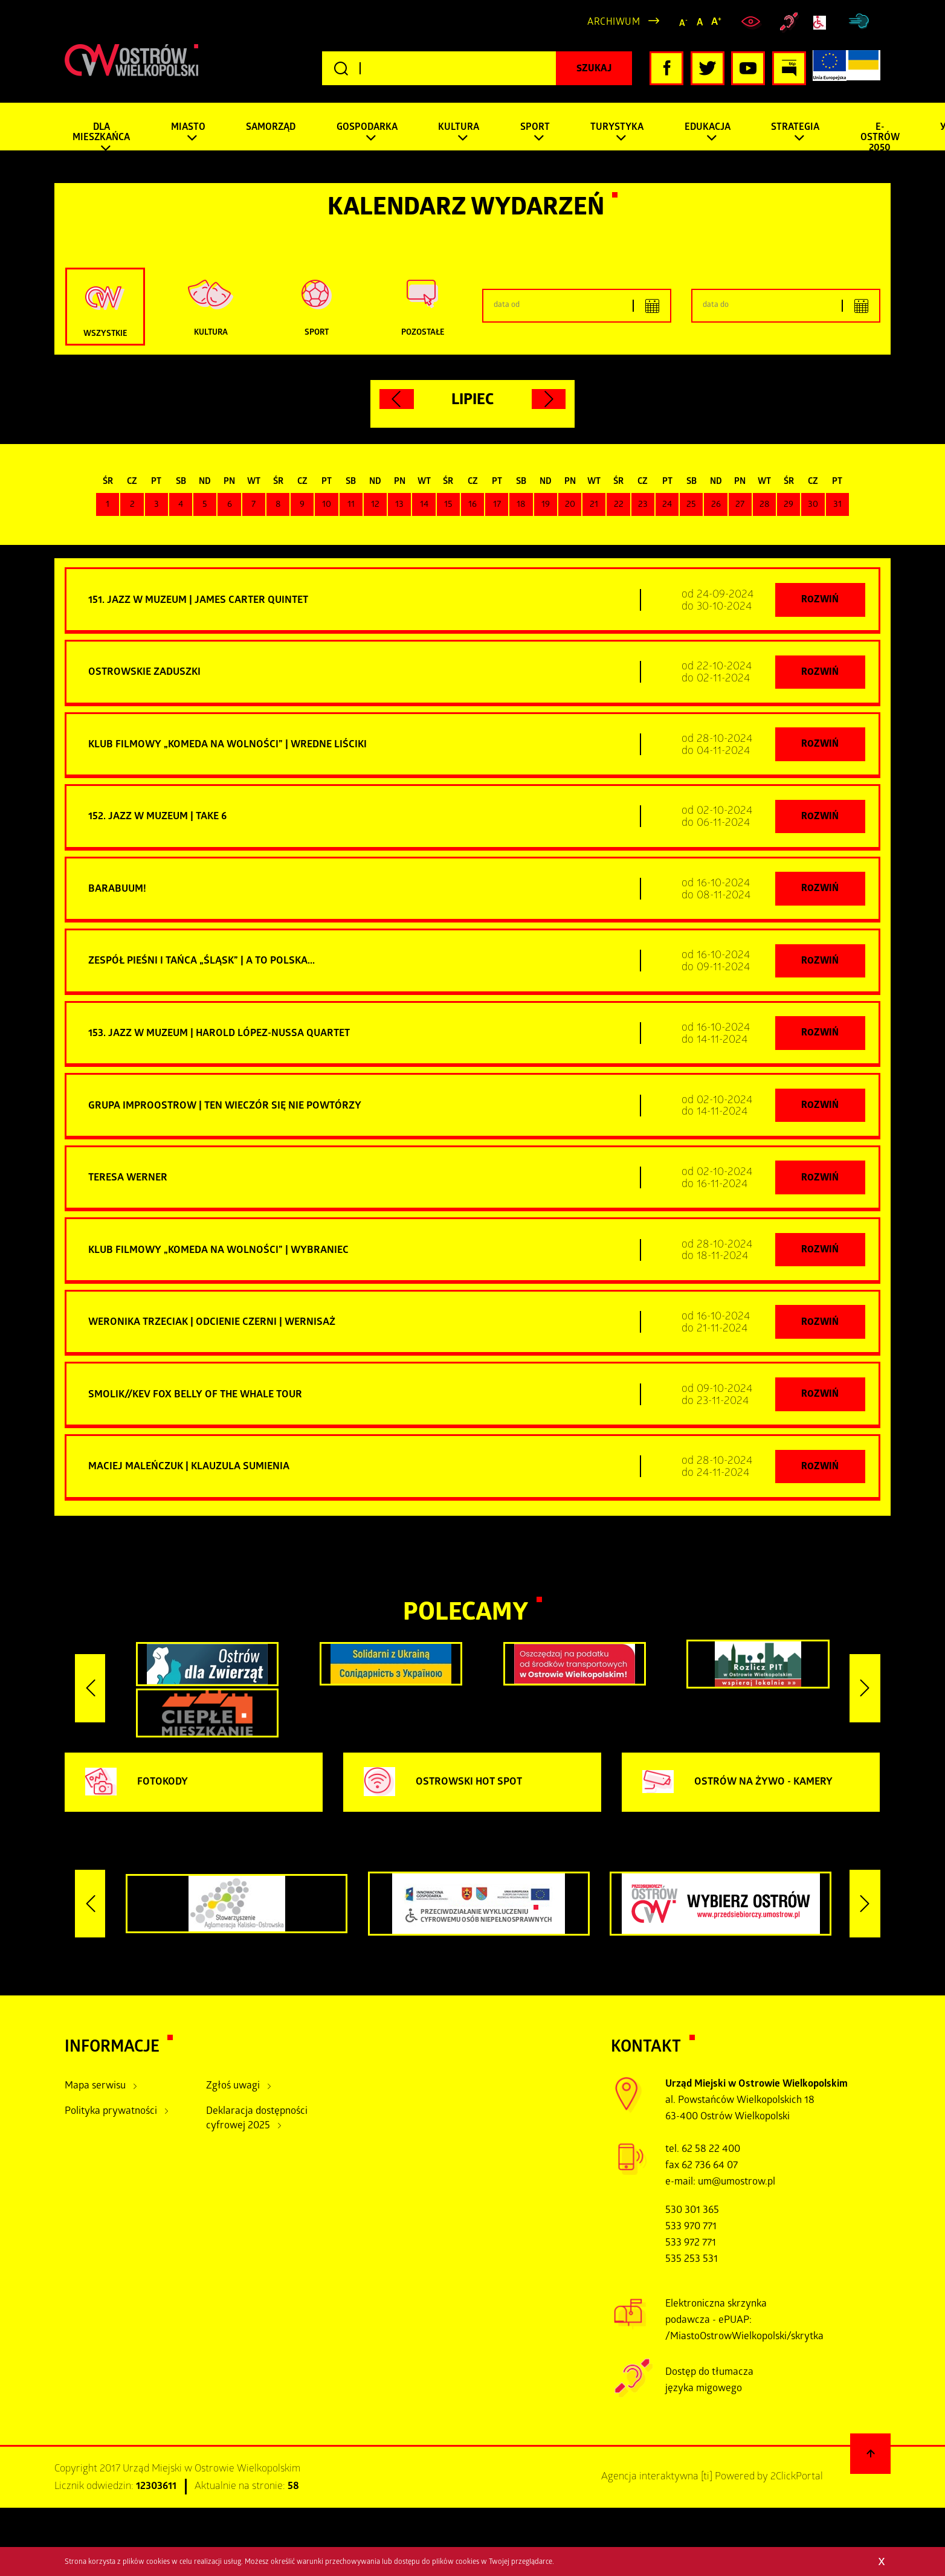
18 (521, 505)
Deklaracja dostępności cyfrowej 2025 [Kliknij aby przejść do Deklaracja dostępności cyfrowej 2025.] (257, 2123)
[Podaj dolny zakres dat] (576, 306)
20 (570, 505)
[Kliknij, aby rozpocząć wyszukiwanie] (594, 68)
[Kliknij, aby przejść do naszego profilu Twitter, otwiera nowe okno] (707, 68)
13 (399, 505)
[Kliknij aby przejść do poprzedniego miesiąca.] (396, 399)
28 (765, 505)
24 (667, 505)
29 (788, 505)
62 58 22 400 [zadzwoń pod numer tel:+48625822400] (711, 2154)
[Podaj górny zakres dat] (785, 306)
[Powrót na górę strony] (870, 2457)
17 (497, 505)
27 (739, 505)
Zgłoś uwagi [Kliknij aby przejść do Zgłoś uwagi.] (233, 2091)
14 (424, 505)
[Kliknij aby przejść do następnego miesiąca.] (549, 399)
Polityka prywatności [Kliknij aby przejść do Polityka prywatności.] (111, 2116)
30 (813, 505)
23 (643, 505)
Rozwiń (820, 601)
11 (351, 505)
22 (619, 505)
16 (472, 505)
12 (375, 505)
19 (545, 505)
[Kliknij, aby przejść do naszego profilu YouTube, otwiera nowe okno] (748, 68)
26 (716, 505)
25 (691, 505)
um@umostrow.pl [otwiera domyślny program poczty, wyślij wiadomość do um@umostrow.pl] (736, 2187)
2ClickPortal (796, 2481)
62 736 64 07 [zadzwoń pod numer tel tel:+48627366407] (710, 2171)
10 (326, 505)
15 (448, 505)
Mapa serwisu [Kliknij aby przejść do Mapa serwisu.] (95, 2091)
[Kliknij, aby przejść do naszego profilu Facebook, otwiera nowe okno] (666, 68)
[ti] (706, 2481)
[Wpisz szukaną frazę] (477, 68)
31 (837, 505)
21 (594, 505)
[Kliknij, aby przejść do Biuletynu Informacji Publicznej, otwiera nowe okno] (789, 68)
